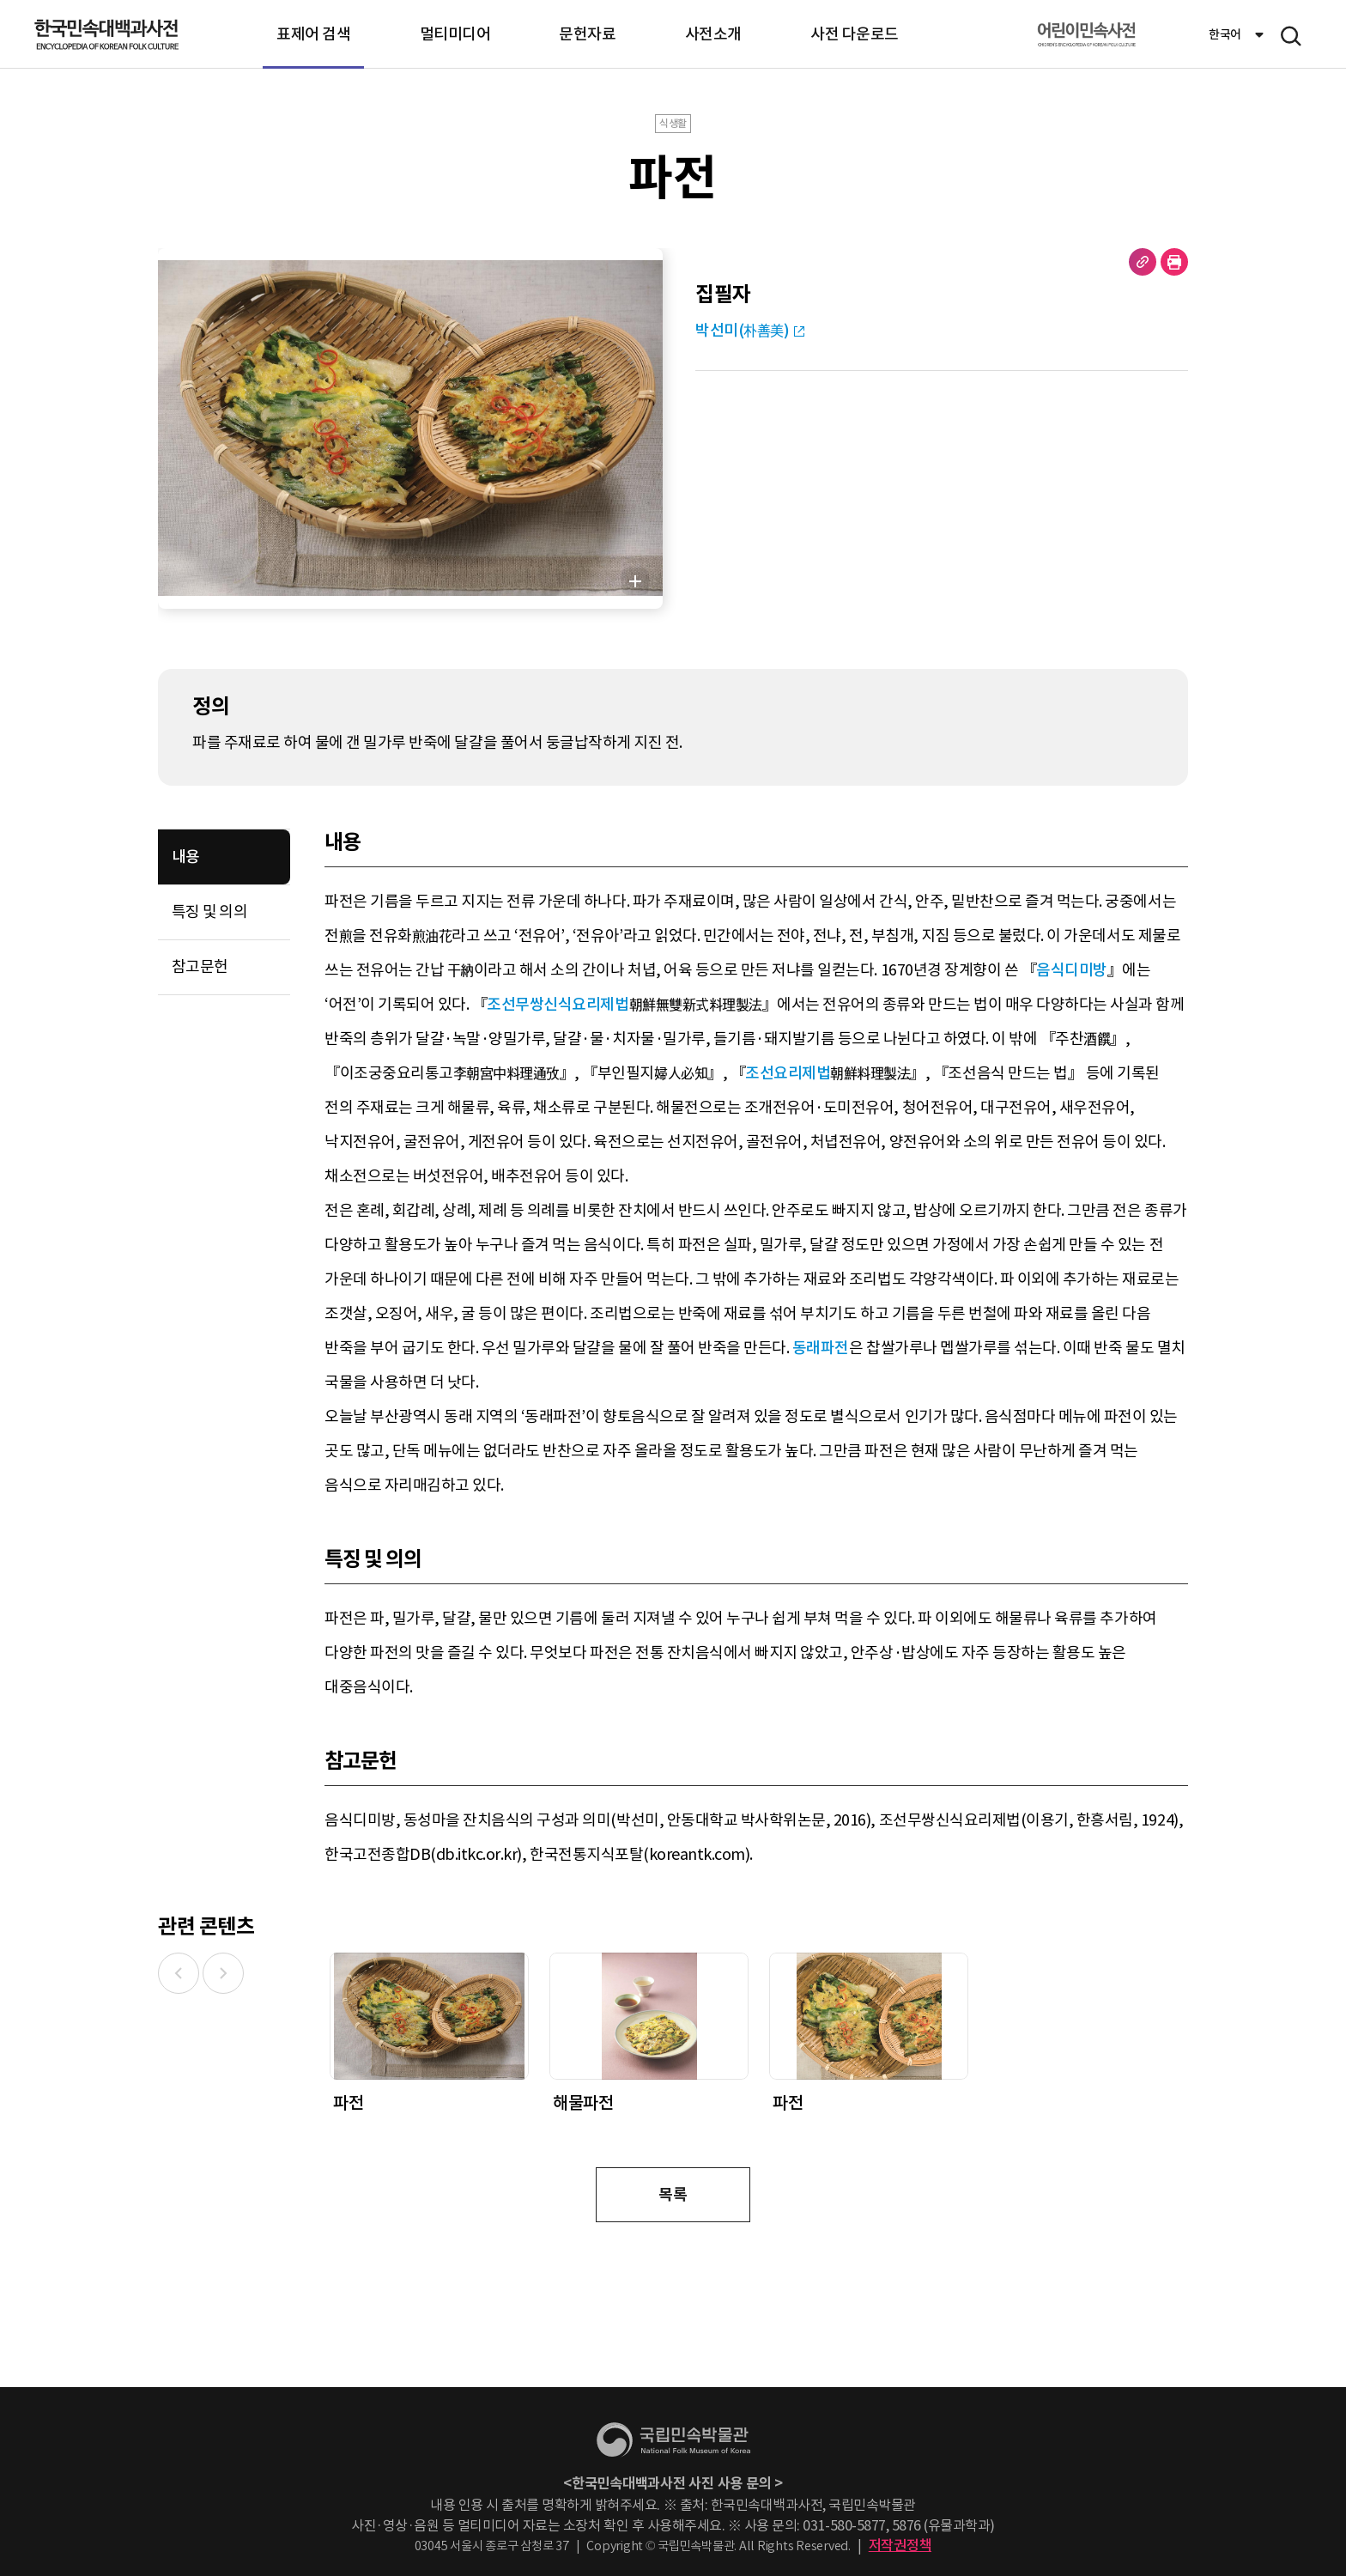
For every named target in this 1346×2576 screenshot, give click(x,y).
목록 (672, 2194)
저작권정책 (900, 2546)
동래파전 (820, 1348)
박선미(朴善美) (742, 330)
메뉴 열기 (1291, 36)
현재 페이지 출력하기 (1174, 262)
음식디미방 (1071, 970)
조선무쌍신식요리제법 (557, 1004)
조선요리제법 (787, 1073)
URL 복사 (1142, 262)
